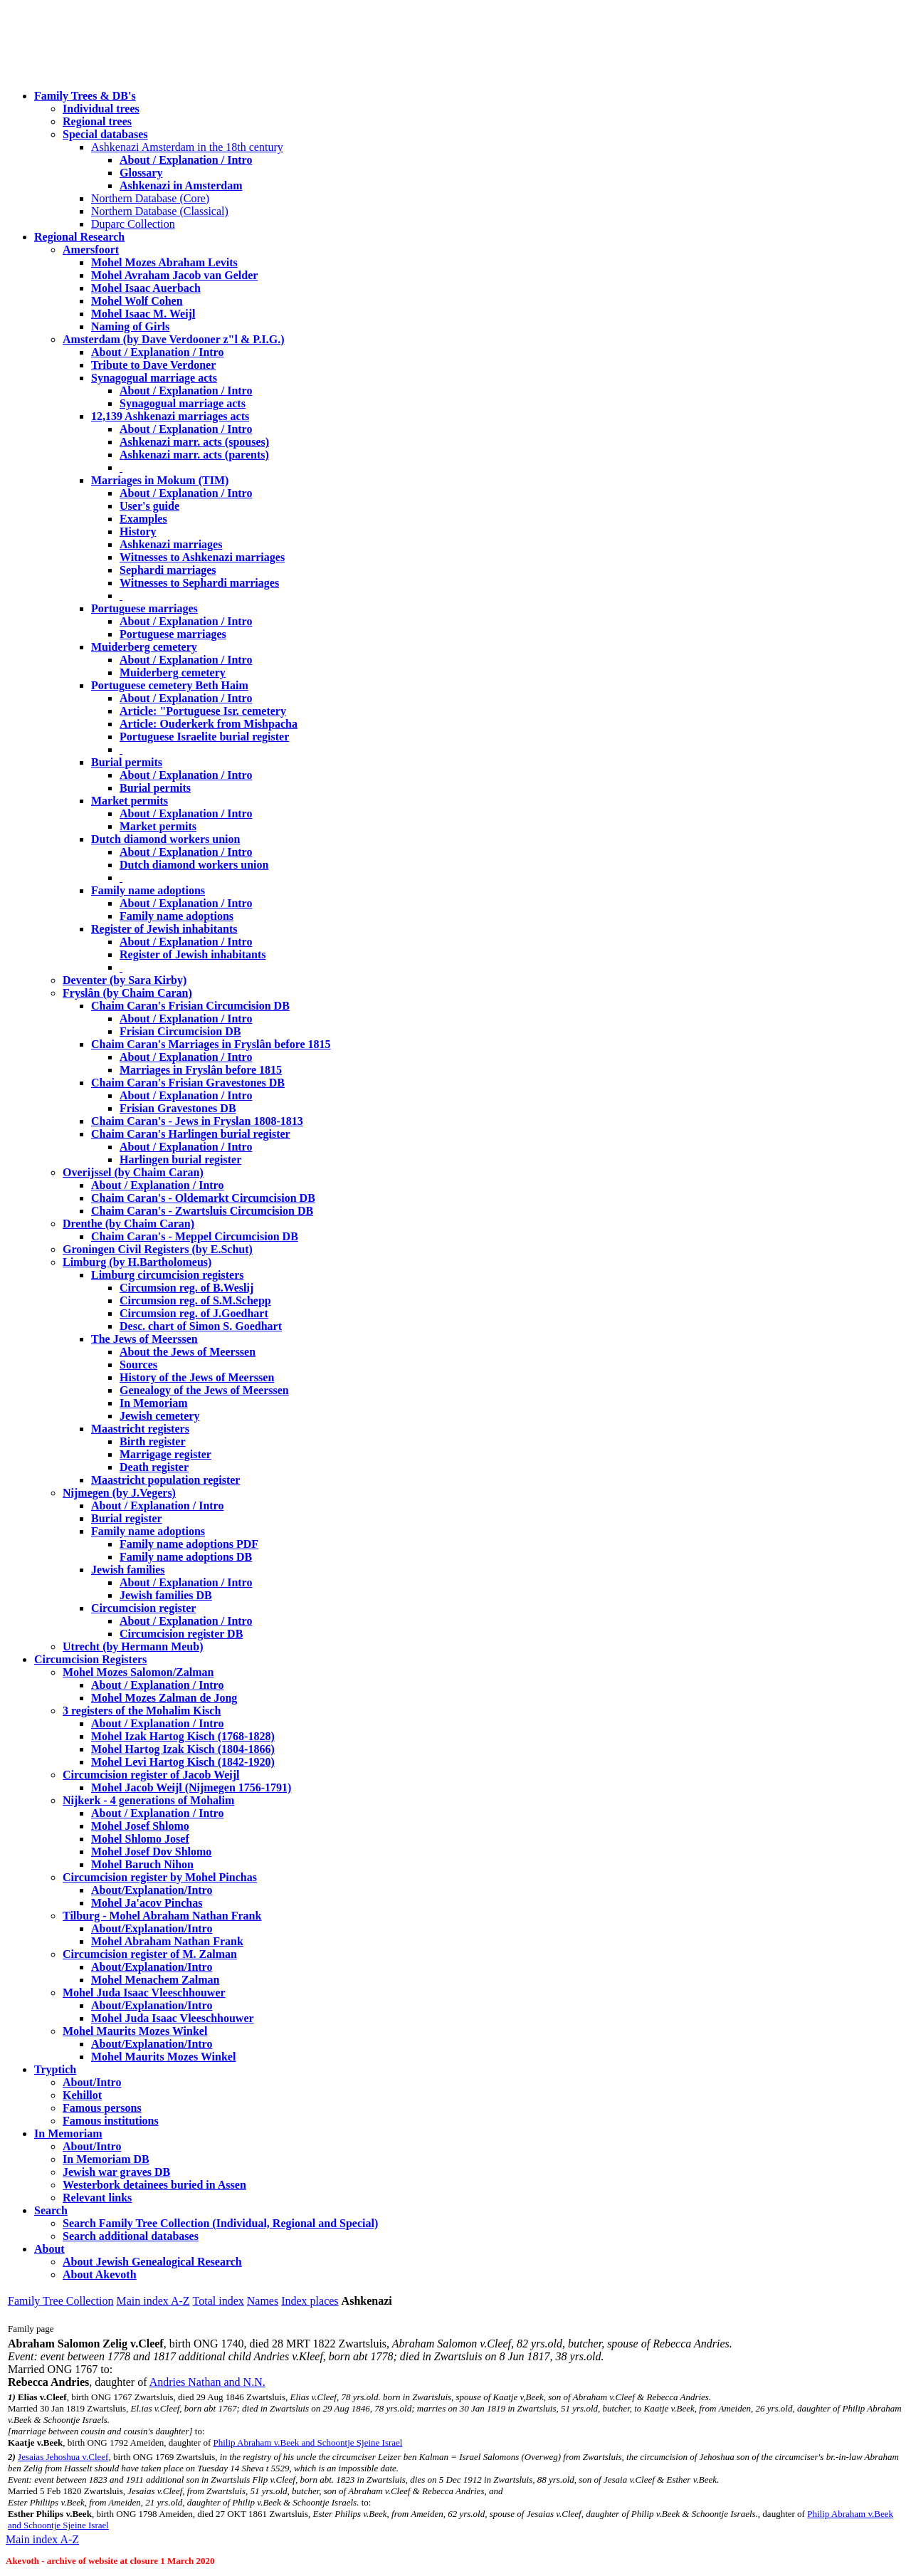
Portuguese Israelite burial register (204, 737)
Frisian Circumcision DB (180, 1031)
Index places (309, 2301)
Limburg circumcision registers (167, 1275)
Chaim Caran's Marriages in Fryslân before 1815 (211, 1044)
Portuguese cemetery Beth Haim (169, 685)
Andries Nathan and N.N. (207, 2382)
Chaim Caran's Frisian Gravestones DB (188, 1083)
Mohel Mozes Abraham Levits (164, 262)
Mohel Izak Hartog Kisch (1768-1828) (183, 1736)
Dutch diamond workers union (165, 839)
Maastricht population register (165, 1480)
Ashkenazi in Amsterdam (181, 185)
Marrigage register (165, 1454)
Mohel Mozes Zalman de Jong (164, 1698)
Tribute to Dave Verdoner (153, 365)
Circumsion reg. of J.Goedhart (194, 1313)
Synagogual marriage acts (154, 378)
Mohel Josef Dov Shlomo (151, 1851)
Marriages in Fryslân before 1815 (201, 1070)
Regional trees (97, 121)
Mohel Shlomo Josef (140, 1839)
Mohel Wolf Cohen (137, 301)
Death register (154, 1467)
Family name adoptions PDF (189, 1544)
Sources (138, 1364)
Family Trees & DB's (85, 96)
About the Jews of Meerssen (188, 1352)
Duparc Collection (133, 224)
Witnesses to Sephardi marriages (199, 583)
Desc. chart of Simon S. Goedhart (201, 1326)
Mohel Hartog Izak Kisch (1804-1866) (183, 1749)
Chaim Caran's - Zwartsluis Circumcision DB (202, 1211)
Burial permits (126, 762)
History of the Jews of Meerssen (197, 1377)
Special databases (105, 134)
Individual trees (101, 109)
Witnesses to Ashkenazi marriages (202, 557)
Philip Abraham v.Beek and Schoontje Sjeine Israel (307, 2442)
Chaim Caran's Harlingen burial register (190, 1134)
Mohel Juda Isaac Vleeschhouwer (172, 2018)
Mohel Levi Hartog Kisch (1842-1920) (183, 1762)
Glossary (141, 173)
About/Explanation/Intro (151, 1890)
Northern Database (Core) (150, 198)
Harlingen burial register (180, 1159)
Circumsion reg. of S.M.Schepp (195, 1300)
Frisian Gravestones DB (178, 1108)
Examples (143, 519)
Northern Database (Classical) (159, 211)
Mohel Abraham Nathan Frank (167, 1941)
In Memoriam (154, 1403)
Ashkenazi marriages (171, 544)
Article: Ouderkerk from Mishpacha (208, 724)
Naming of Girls (130, 326)
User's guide (149, 506)
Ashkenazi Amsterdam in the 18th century (187, 147)
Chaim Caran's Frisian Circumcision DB (190, 1006)
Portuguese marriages (144, 608)
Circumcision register (143, 1608)
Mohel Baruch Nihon (142, 1864)
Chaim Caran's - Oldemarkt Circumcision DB (203, 1198)
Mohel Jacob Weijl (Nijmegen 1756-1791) (191, 1787)
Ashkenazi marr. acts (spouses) (194, 442)
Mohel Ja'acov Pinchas (146, 1903)
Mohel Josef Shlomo (140, 1826)
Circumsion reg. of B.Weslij (186, 1288)
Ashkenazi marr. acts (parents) (194, 455)
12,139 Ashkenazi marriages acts (170, 416)
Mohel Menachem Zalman (155, 1980)
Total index (218, 2301)
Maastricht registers (140, 1429)
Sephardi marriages (168, 570)
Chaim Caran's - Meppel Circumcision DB (194, 1236)
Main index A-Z (152, 2301)
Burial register (126, 1518)
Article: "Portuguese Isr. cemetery (203, 711)
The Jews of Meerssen (144, 1339)
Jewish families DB (166, 1595)
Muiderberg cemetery (144, 647)
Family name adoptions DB (186, 1557)
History (138, 531)
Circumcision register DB (181, 1634)
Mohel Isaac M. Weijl (143, 314)
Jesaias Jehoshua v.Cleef (63, 2456)
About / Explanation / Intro (186, 160)
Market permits (129, 801)
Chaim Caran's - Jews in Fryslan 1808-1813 (197, 1121)
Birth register (153, 1441)
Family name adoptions (148, 890)
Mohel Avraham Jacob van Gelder (174, 275)
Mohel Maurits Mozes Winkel (163, 2057)
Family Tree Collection (60, 2301)
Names (262, 2301)
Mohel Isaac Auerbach (146, 288)
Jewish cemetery (159, 1416)
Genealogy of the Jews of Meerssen (204, 1390)
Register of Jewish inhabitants (164, 929)
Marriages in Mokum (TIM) (159, 480)
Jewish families (128, 1570)
